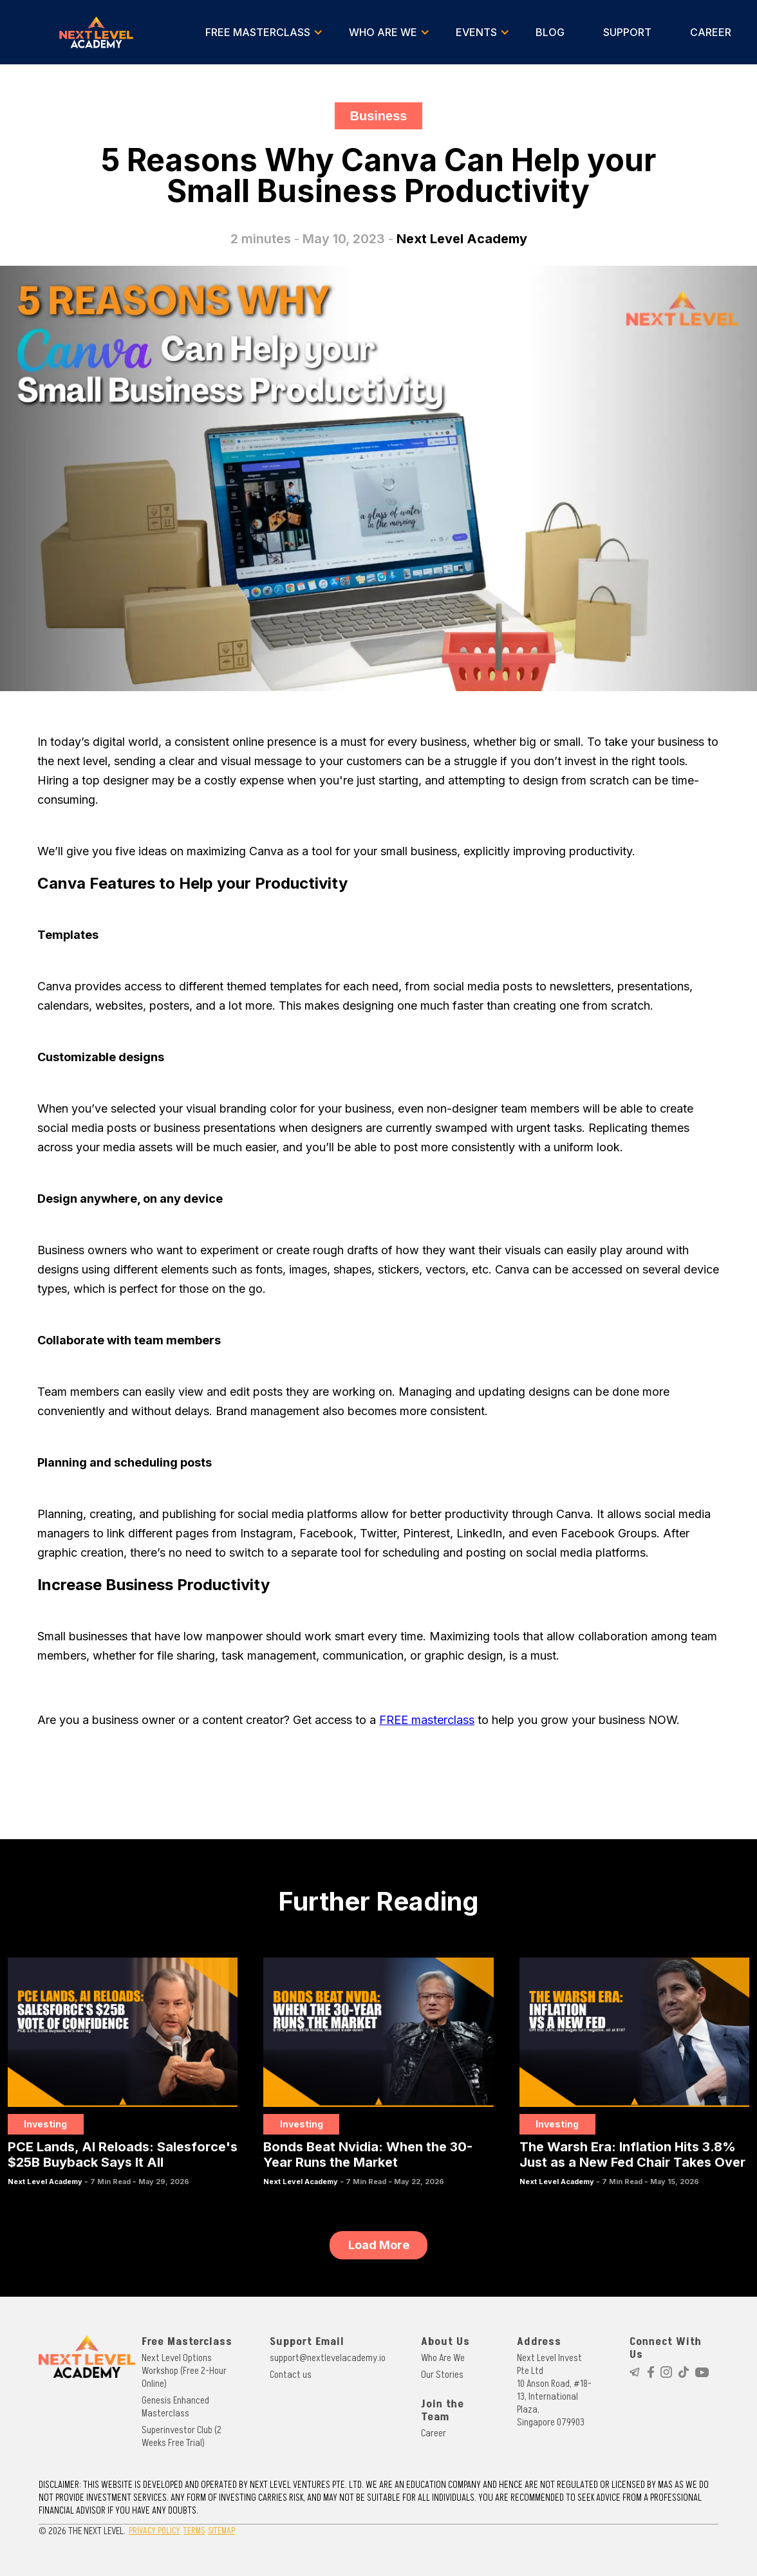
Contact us (291, 2374)
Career (433, 2433)
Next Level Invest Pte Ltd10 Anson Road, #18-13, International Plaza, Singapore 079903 (554, 2390)
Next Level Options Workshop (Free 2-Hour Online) (184, 2370)
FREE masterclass (426, 1720)
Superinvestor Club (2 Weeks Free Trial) (181, 2436)
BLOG (550, 32)
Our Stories (442, 2374)
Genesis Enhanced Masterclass (175, 2407)
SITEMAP (221, 2531)
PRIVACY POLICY (154, 2531)
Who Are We (443, 2357)
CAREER (710, 32)
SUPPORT (627, 32)
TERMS (194, 2531)
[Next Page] (378, 2245)
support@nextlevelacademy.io (328, 2357)
